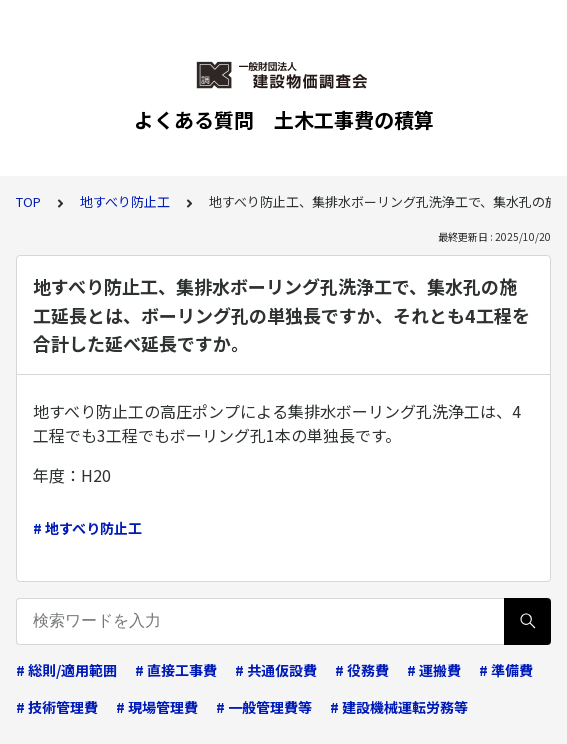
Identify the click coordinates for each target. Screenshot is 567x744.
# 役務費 (362, 670)
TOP (28, 201)
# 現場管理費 (157, 707)
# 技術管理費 (57, 707)
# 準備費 (506, 670)
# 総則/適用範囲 (66, 670)
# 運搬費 (434, 670)
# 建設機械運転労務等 (399, 707)
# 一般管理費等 (264, 707)
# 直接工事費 (176, 670)
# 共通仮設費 (276, 670)
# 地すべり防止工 (87, 528)
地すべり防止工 (125, 201)
